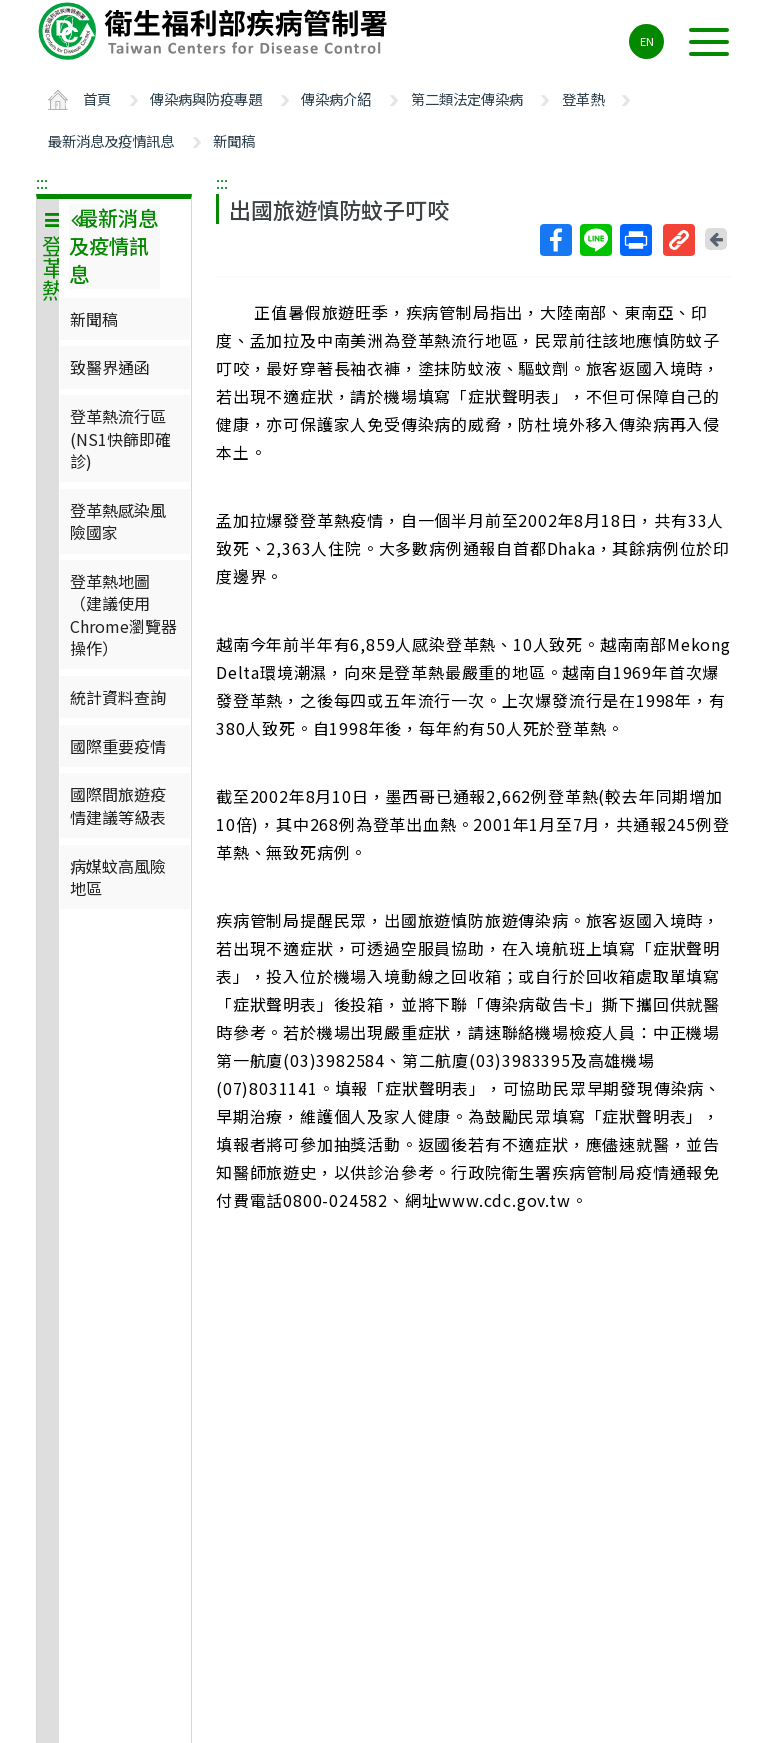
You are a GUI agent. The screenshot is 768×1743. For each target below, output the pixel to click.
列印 (635, 240)
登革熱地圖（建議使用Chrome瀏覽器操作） (123, 614)
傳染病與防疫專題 (206, 98)
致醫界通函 (110, 367)
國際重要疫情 (118, 746)
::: (42, 182)
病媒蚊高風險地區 (118, 877)
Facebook (555, 240)
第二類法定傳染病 (467, 98)
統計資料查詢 (118, 697)
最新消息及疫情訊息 (111, 140)
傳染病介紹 (336, 98)
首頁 (97, 98)
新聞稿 (234, 140)
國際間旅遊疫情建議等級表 (118, 805)
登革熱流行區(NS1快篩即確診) (120, 438)
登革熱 (583, 98)
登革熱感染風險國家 (118, 521)
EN (647, 41)
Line (595, 240)
